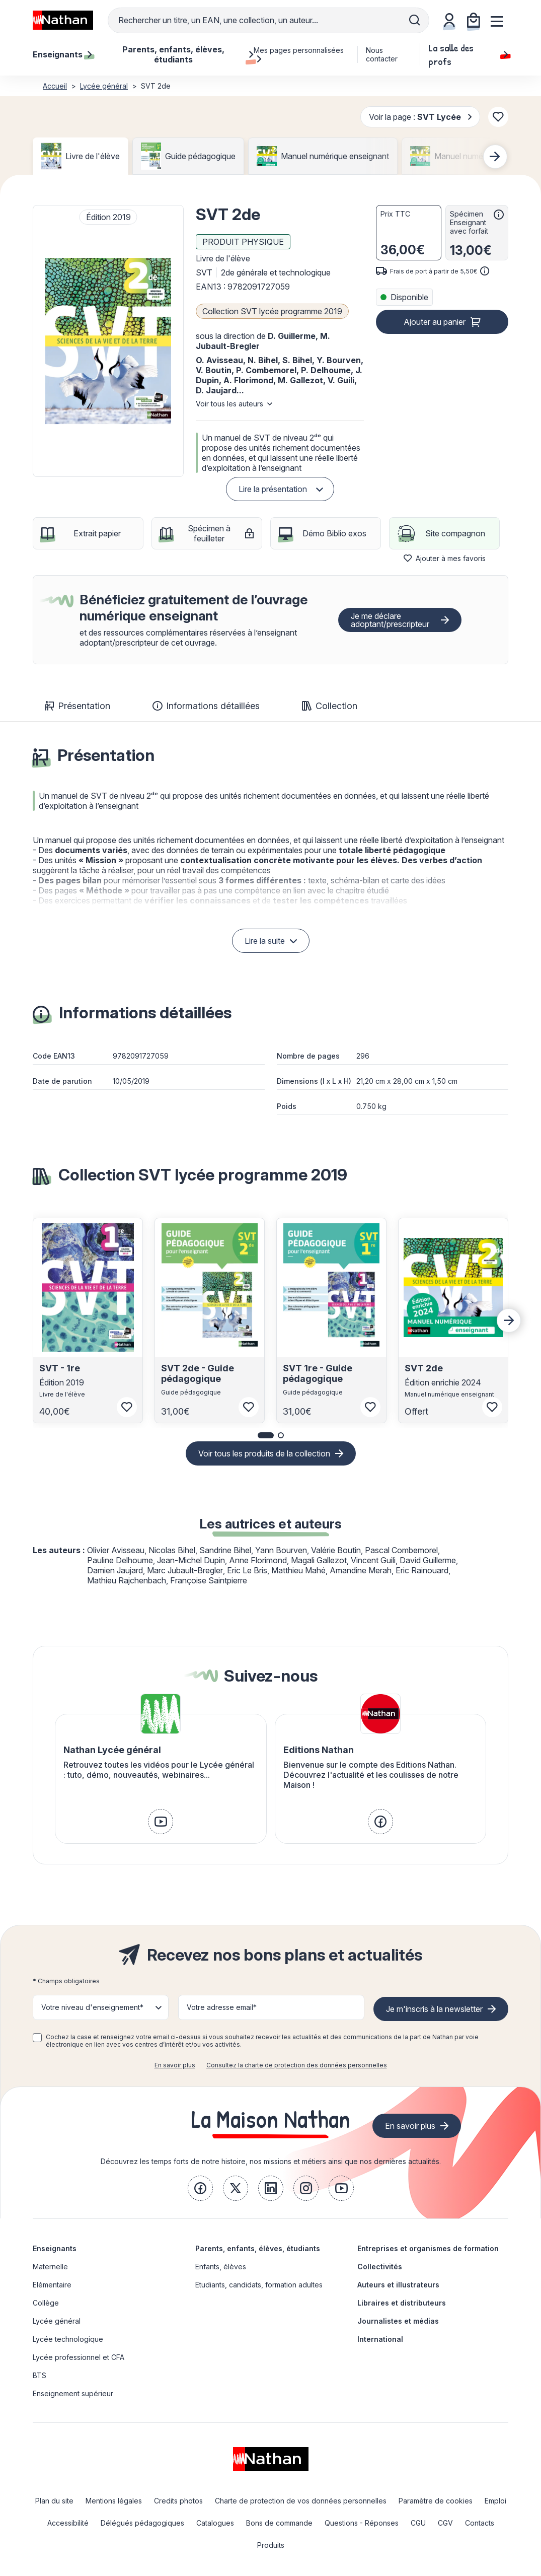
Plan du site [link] (54, 2500)
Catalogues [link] (215, 2523)
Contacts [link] (479, 2523)
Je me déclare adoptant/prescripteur (390, 620)
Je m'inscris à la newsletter (434, 2009)
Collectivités (379, 2266)
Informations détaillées (206, 706)
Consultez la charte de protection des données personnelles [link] (296, 2065)
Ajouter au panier (435, 322)
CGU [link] (418, 2523)
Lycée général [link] (57, 2321)
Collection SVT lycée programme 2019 (272, 311)
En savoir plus (174, 2065)
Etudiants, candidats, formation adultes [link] (259, 2284)
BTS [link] (39, 2375)
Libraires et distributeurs (401, 2303)
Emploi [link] (495, 2500)
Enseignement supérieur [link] (73, 2393)
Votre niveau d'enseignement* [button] (92, 2007)
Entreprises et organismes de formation (428, 2248)
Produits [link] (270, 2545)
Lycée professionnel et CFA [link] (78, 2357)
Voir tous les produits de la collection (264, 1453)
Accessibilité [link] (68, 2523)
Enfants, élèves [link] (220, 2266)
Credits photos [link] (178, 2500)
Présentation (77, 706)
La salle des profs (468, 54)
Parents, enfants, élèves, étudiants (257, 2248)
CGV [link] (445, 2523)
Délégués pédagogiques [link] (142, 2523)
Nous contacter (382, 54)
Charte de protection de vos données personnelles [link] (301, 2500)
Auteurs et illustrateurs (398, 2284)
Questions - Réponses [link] (362, 2523)
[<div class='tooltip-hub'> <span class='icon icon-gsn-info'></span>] (499, 215)
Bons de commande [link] (279, 2523)
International (380, 2339)
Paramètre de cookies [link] (436, 2500)
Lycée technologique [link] (68, 2339)
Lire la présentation (273, 489)
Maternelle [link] (50, 2266)
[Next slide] (495, 157)
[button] (108, 341)
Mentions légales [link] (114, 2500)
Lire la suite (265, 941)
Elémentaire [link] (52, 2284)
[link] (160, 1821)
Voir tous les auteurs (229, 403)
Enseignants (54, 2248)
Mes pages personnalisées (299, 54)
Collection (329, 706)
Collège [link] (46, 2303)
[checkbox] (37, 2037)
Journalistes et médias (398, 2321)
